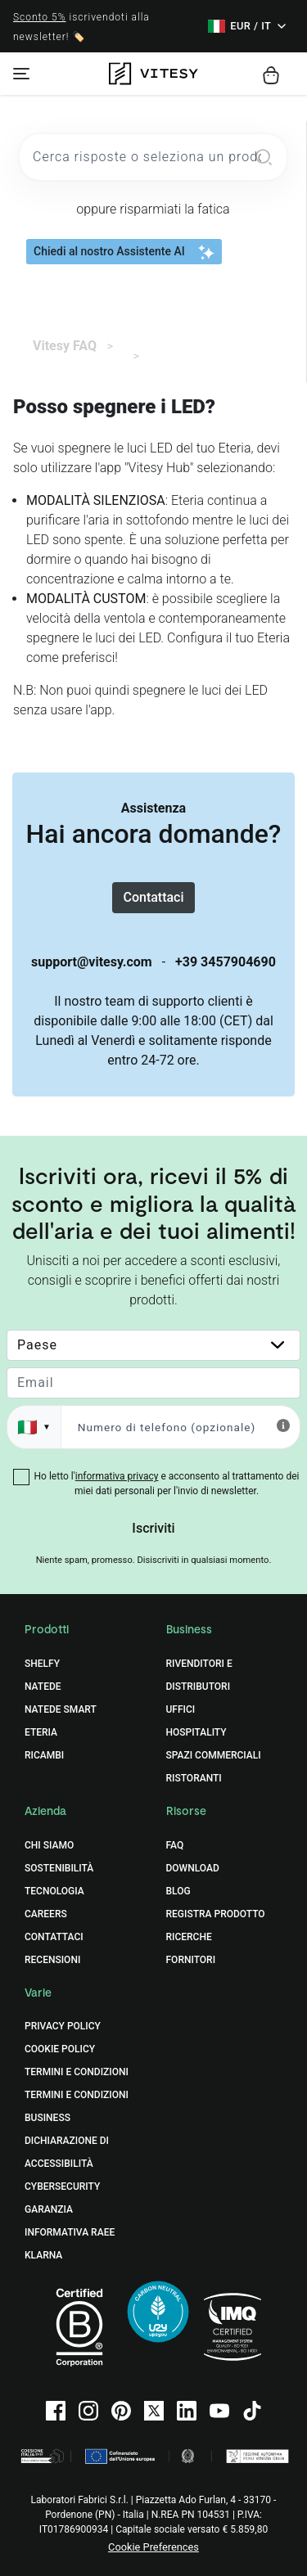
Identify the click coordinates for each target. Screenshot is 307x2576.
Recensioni (52, 1960)
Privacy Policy (63, 2026)
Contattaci (153, 897)
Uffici (181, 1709)
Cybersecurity (62, 2186)
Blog (178, 1891)
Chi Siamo (49, 1845)
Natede (43, 1686)
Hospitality (196, 1732)
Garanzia (49, 2209)
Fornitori (191, 1960)
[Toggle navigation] (21, 73)
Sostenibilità (59, 1868)
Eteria (41, 1732)
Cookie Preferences (153, 2547)
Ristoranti (194, 1778)
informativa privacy (117, 1476)
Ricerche (189, 1937)
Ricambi (44, 1755)
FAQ (175, 1845)
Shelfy (42, 1663)
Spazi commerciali (213, 1755)
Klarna (43, 2255)
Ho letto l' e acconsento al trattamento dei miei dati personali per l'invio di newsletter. (167, 1483)
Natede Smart (61, 1709)
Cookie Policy (60, 2049)
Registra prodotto (215, 1914)
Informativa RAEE (70, 2232)
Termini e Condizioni (77, 2072)
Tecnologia (54, 1891)
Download (192, 1868)
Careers (46, 1914)
